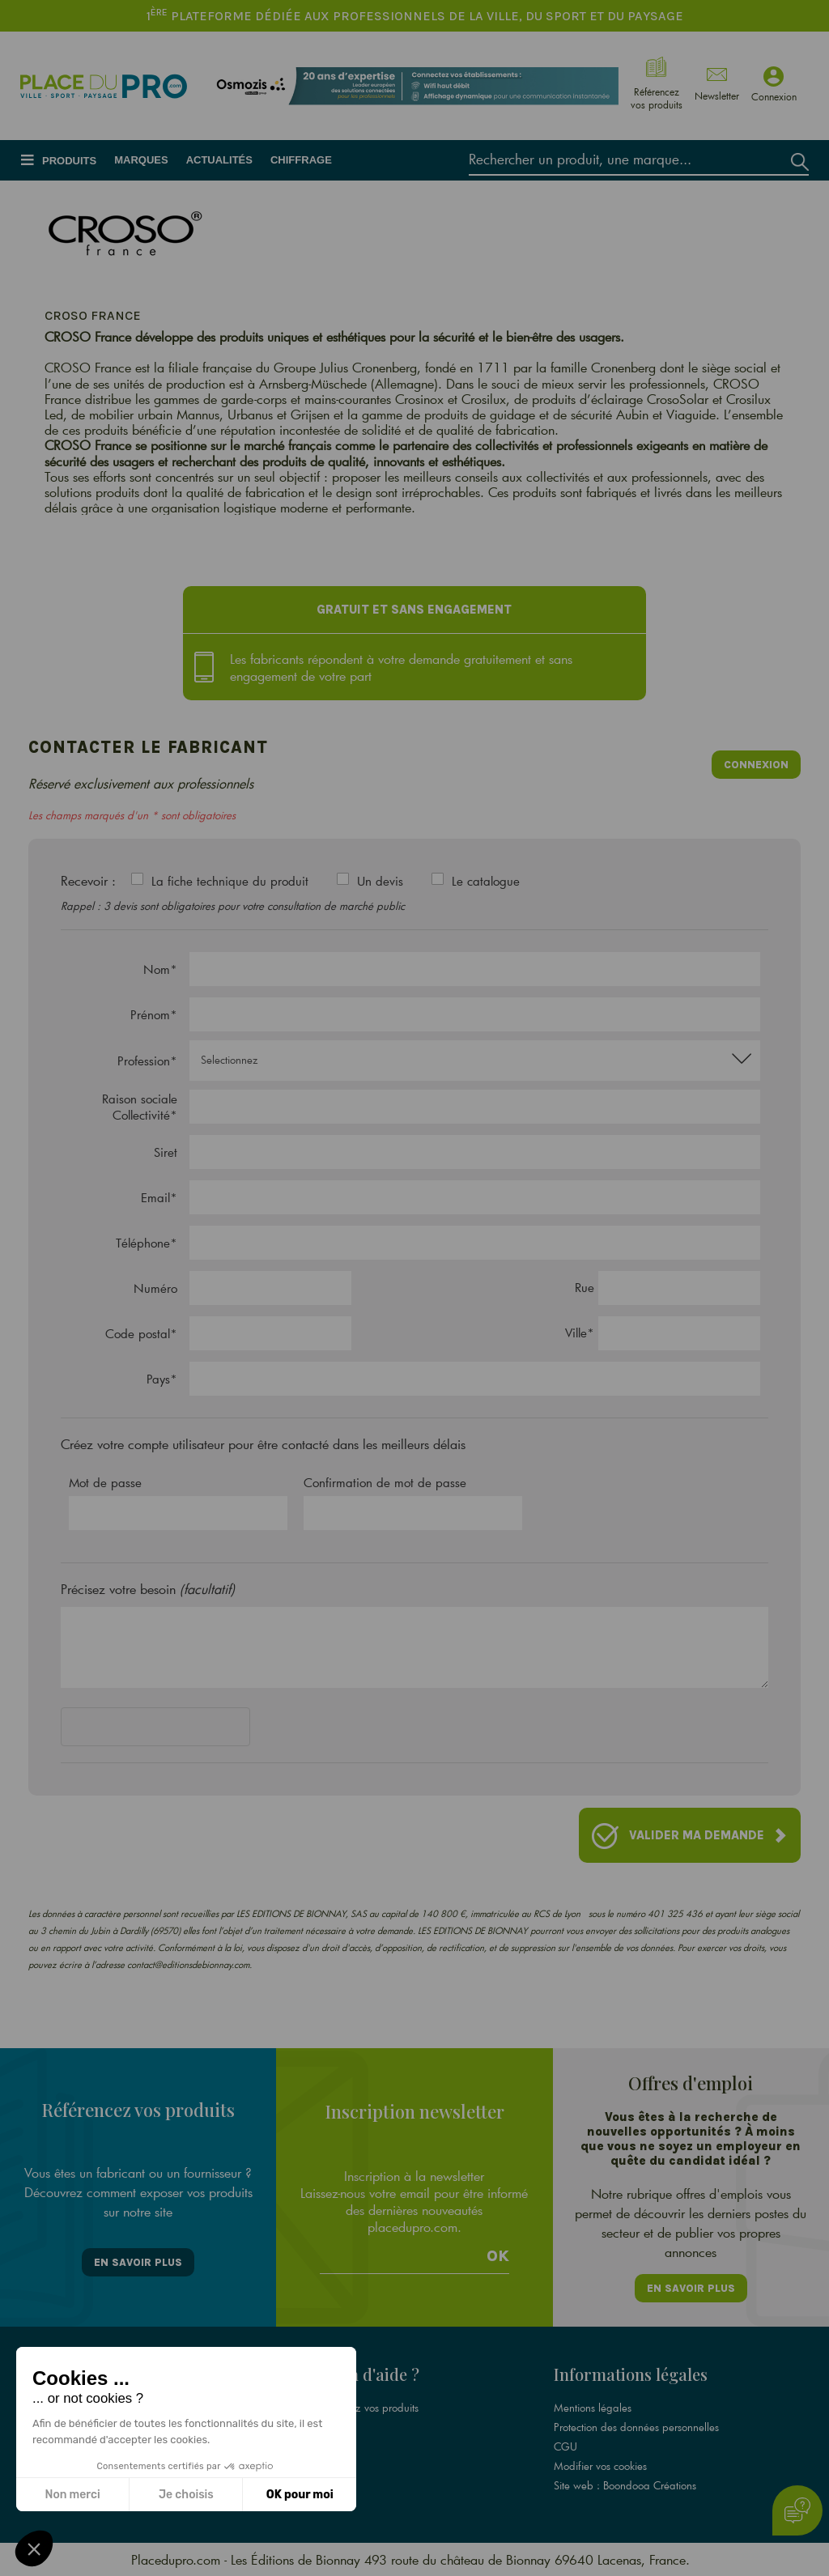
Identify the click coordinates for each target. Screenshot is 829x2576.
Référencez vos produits (364, 2407)
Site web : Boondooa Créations (625, 2485)
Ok (498, 2256)
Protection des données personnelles (636, 2427)
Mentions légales (592, 2407)
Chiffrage (301, 160)
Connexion (756, 765)
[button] (34, 2548)
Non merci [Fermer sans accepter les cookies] (72, 2495)
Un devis (380, 881)
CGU (565, 2446)
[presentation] (184, 1730)
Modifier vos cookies (600, 2466)
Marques (141, 160)
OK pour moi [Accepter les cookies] (300, 2495)
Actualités (219, 160)
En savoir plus (138, 2262)
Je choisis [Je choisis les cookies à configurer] (186, 2495)
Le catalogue (486, 881)
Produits (69, 161)
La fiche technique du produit (229, 881)
